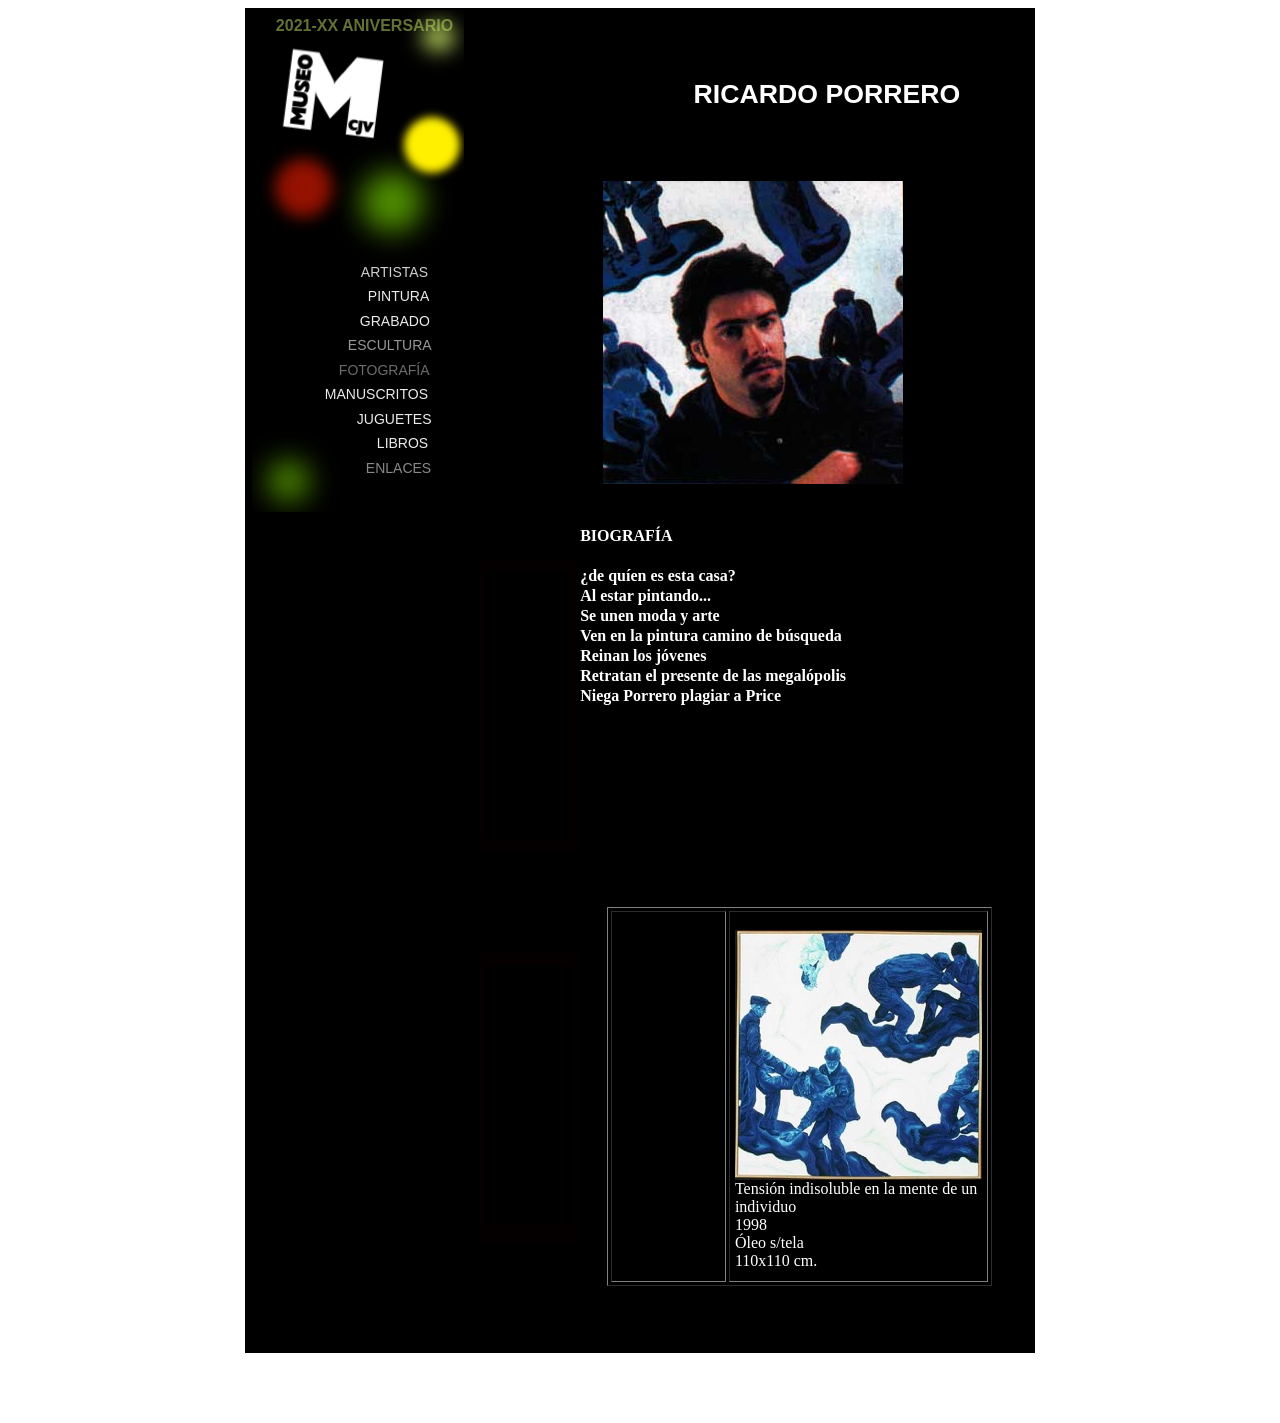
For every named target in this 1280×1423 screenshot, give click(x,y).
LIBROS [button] (402, 443)
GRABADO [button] (395, 321)
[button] (438, 37)
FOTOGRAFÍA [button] (384, 370)
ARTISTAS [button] (394, 272)
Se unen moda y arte (650, 615)
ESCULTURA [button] (390, 345)
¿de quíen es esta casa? (658, 575)
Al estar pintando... (645, 595)
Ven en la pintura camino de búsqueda (711, 635)
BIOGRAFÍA (626, 535)
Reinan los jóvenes (643, 655)
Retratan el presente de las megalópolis (713, 675)
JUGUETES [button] (394, 419)
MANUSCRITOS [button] (376, 394)
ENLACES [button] (398, 468)
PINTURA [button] (398, 296)
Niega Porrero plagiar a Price (680, 695)
